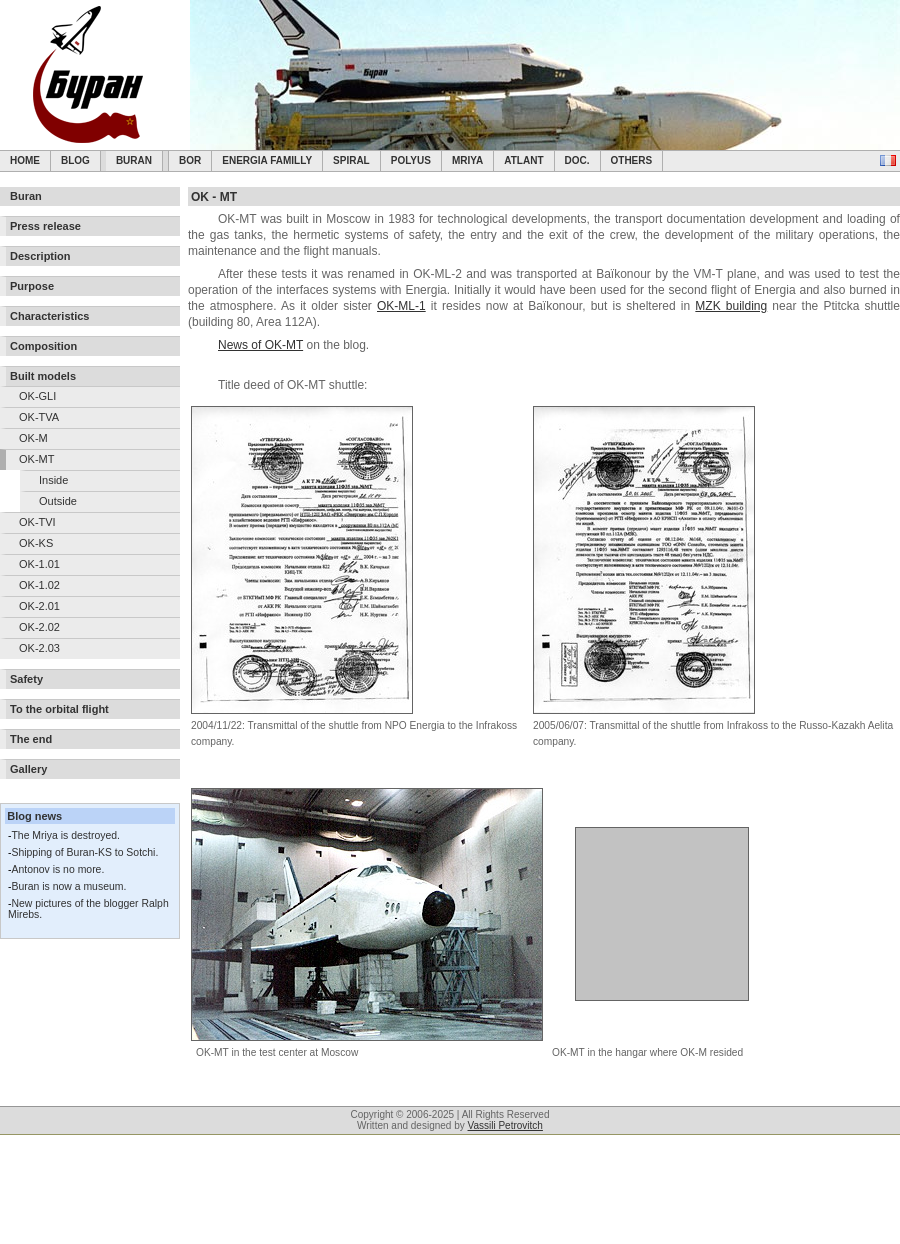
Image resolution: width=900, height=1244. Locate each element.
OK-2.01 (39, 606)
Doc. (577, 160)
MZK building (731, 306)
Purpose (32, 286)
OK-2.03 (39, 648)
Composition (43, 346)
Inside (53, 480)
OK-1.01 (39, 564)
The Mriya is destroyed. (65, 835)
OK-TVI (37, 522)
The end (31, 739)
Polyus (411, 160)
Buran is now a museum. (68, 886)
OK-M (33, 438)
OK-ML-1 (401, 306)
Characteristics (50, 316)
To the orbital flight (59, 709)
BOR (190, 160)
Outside (58, 501)
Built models (43, 376)
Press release (45, 226)
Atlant (523, 160)
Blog (75, 160)
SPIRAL (351, 160)
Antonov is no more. (57, 869)
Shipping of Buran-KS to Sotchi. (84, 852)
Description (40, 256)
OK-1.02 (39, 585)
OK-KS (36, 543)
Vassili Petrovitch (505, 1125)
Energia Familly (267, 160)
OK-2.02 (39, 627)
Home (25, 160)
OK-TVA (39, 417)
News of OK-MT (260, 345)
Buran (134, 160)
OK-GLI (37, 396)
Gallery (28, 769)
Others (632, 160)
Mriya (467, 160)
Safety (26, 679)
